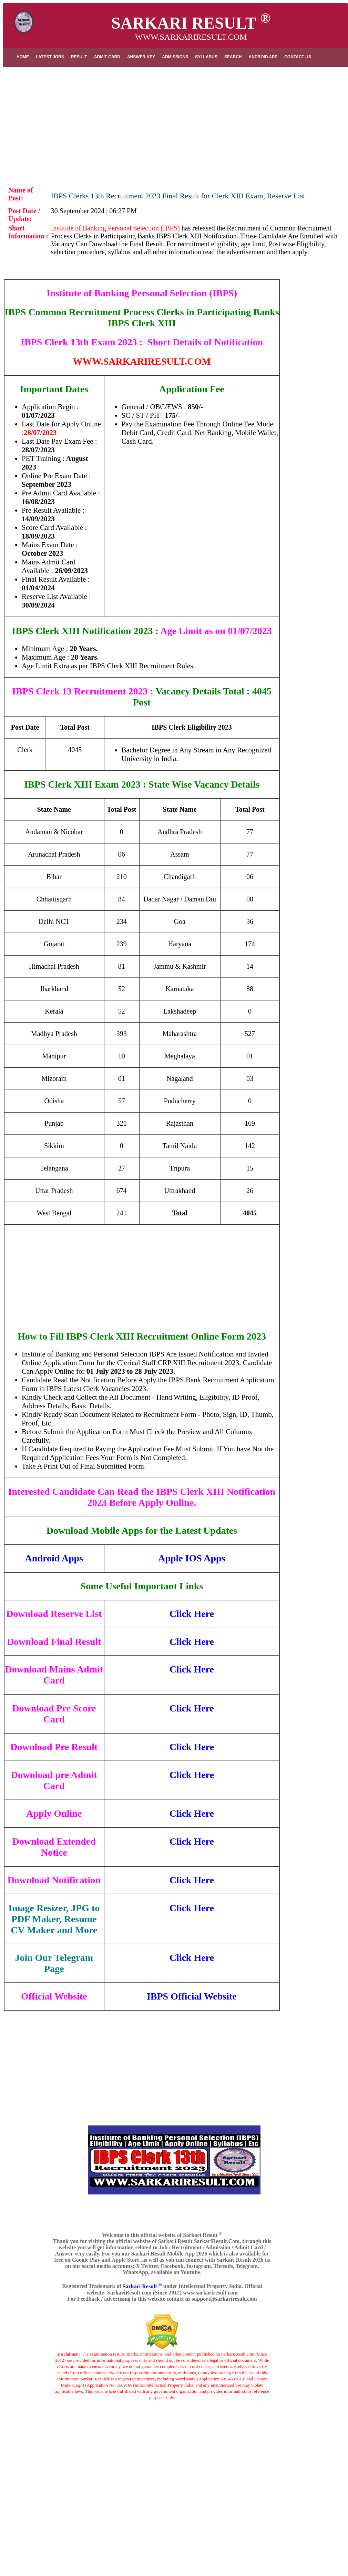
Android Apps (54, 1558)
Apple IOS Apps (191, 1558)
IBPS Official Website (192, 1996)
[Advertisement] (175, 121)
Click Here (192, 1613)
